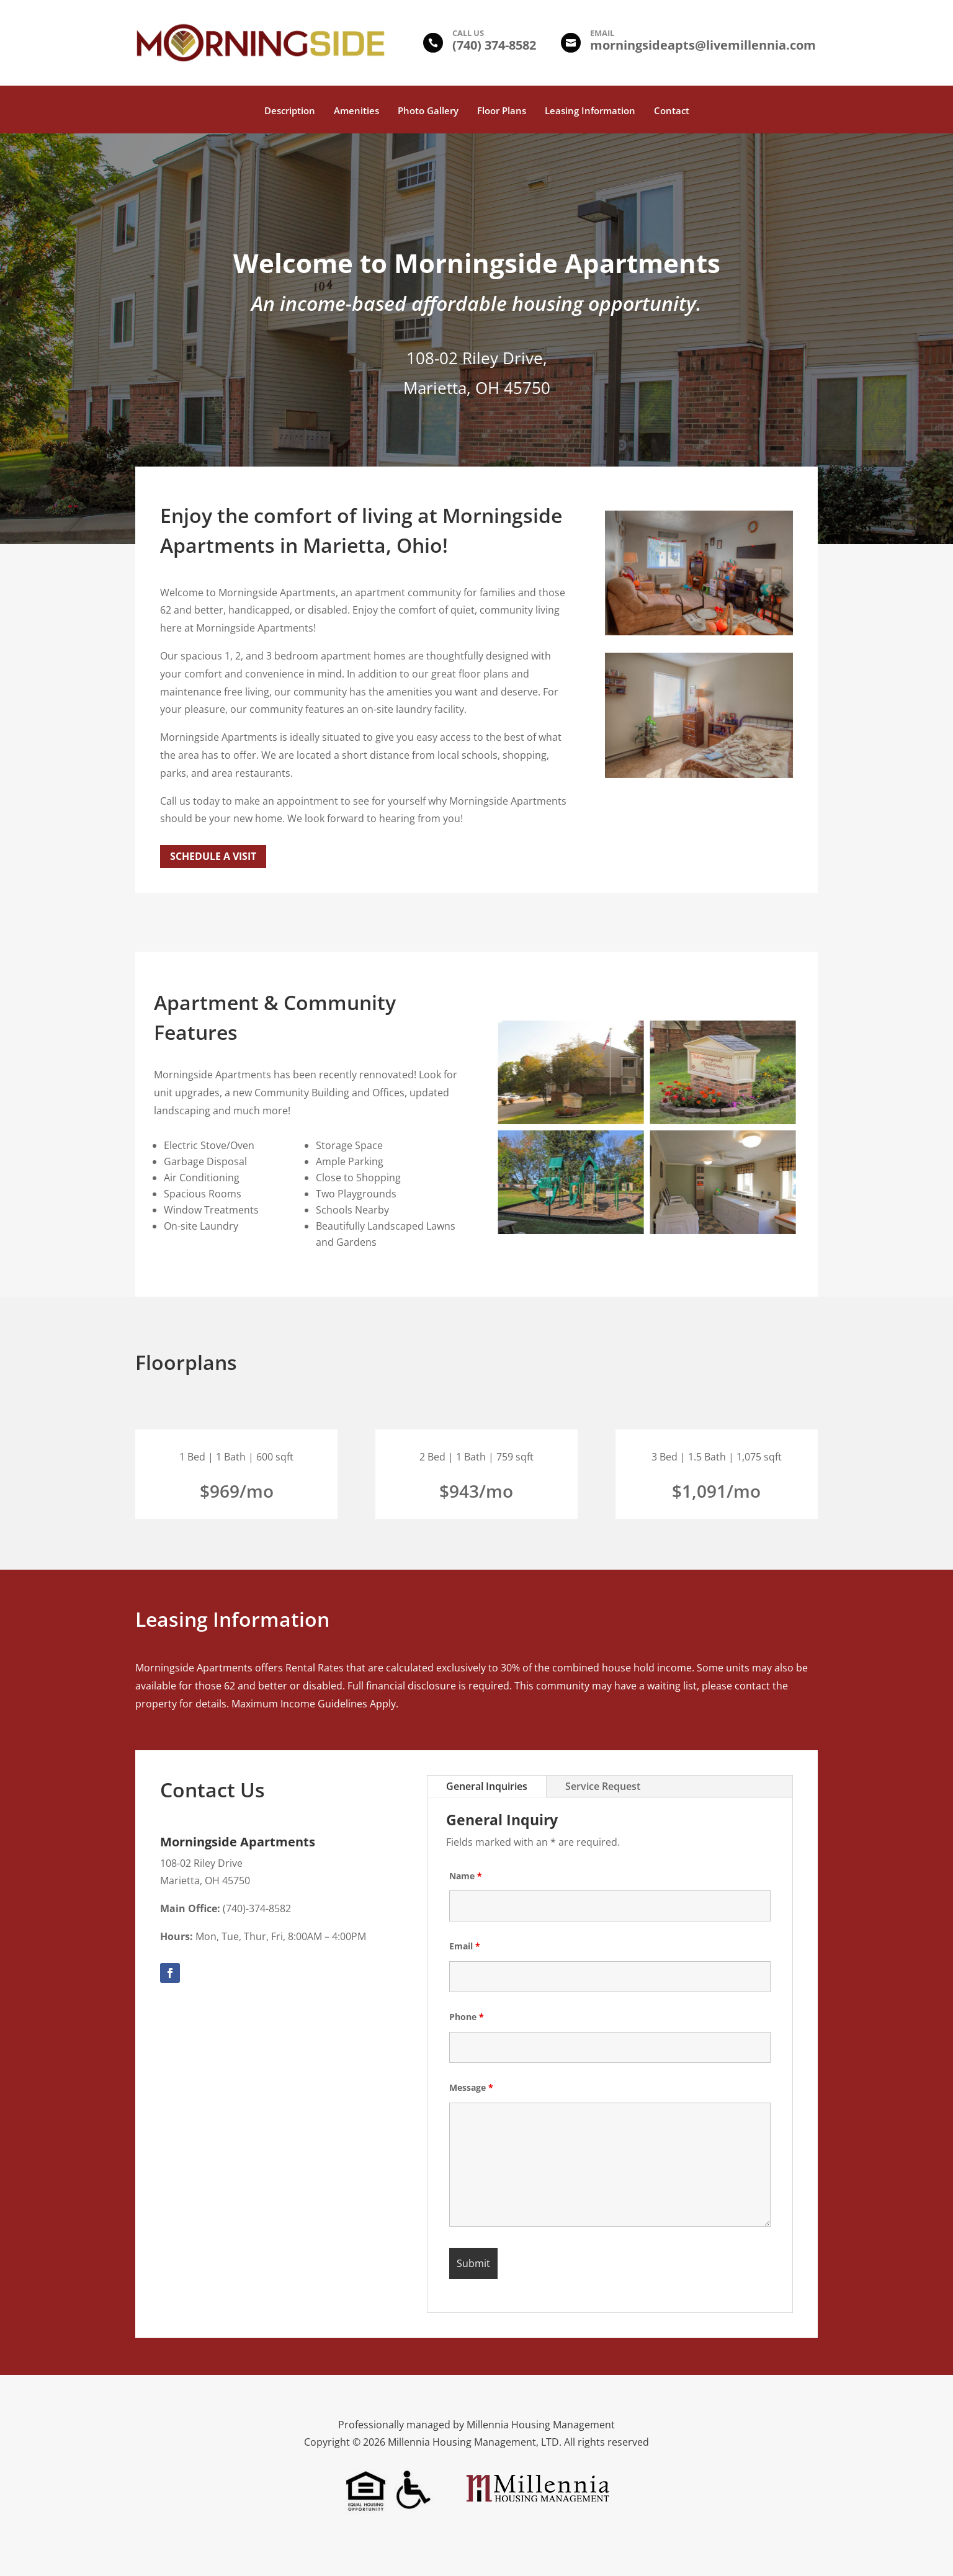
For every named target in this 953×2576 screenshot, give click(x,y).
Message (471, 2087)
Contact (671, 111)
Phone (466, 2017)
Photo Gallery (428, 111)
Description (289, 111)
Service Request (602, 1786)
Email (464, 1946)
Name (465, 1876)
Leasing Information (590, 111)
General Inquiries (486, 1786)
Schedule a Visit (213, 856)
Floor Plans (501, 111)
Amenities (356, 111)
